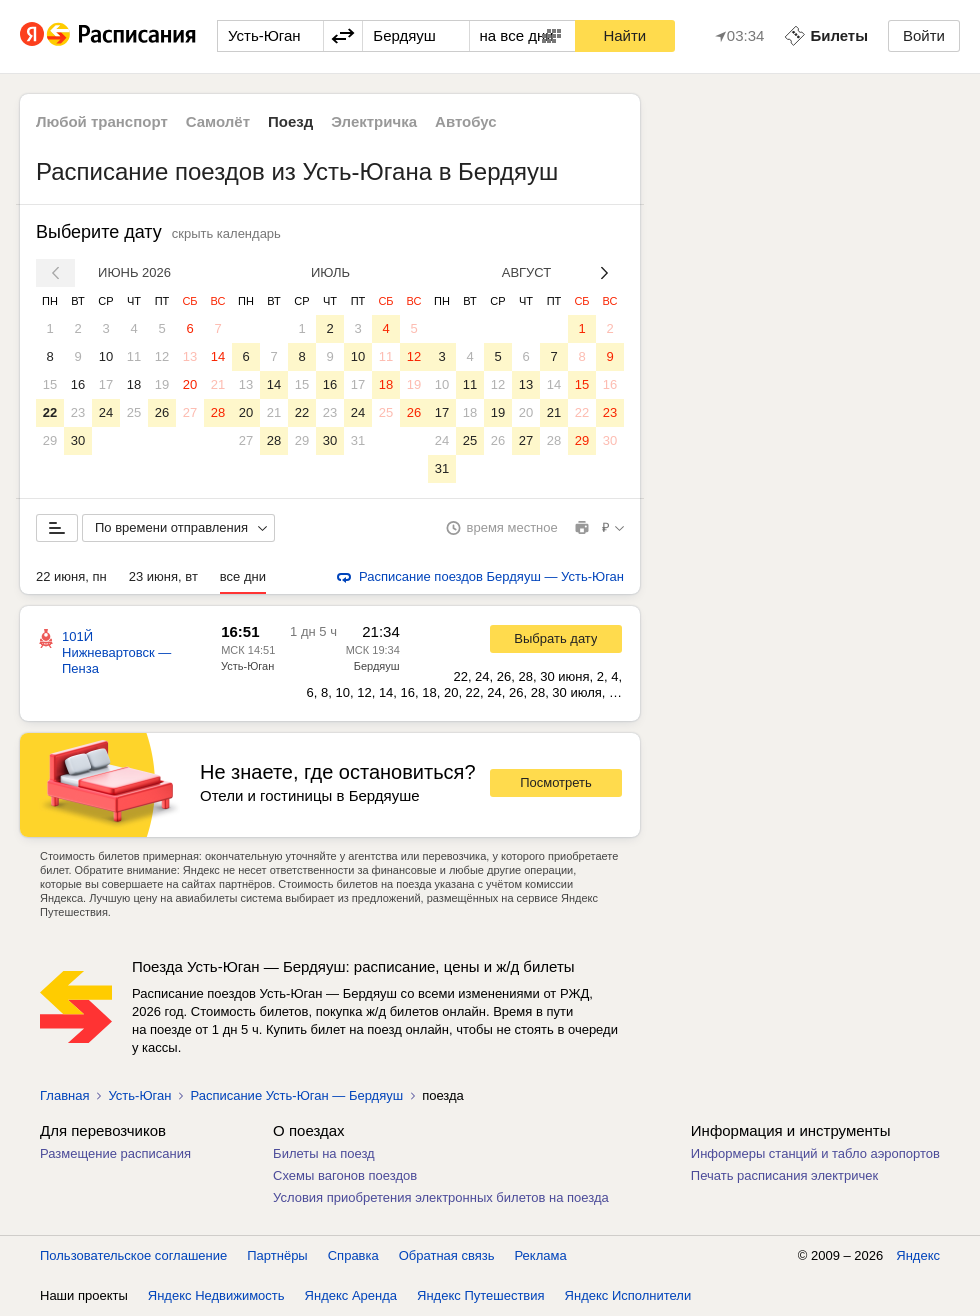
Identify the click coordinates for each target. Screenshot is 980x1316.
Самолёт (218, 121)
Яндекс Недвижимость (216, 1295)
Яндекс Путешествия (481, 1295)
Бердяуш (377, 666)
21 (218, 384)
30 (78, 440)
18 (134, 384)
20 (190, 384)
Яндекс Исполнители (628, 1295)
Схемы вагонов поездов (345, 1175)
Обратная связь (447, 1255)
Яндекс (918, 1255)
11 (134, 356)
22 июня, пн (71, 576)
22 (50, 412)
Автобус (466, 121)
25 (134, 412)
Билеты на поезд (324, 1153)
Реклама (541, 1255)
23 (78, 412)
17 (106, 384)
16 (78, 384)
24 (106, 412)
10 (106, 356)
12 (162, 356)
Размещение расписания (115, 1153)
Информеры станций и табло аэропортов (815, 1153)
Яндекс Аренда (351, 1295)
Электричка (374, 121)
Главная (64, 1095)
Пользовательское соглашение (133, 1255)
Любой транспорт (102, 121)
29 (50, 440)
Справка (353, 1255)
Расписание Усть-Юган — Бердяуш (296, 1095)
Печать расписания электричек (784, 1175)
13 (190, 356)
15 (50, 384)
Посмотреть (556, 782)
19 (162, 384)
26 (162, 412)
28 (218, 412)
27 (190, 412)
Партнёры (277, 1255)
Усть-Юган (247, 666)
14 (218, 356)
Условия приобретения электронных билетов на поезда (441, 1197)
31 (358, 440)
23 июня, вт (163, 576)
